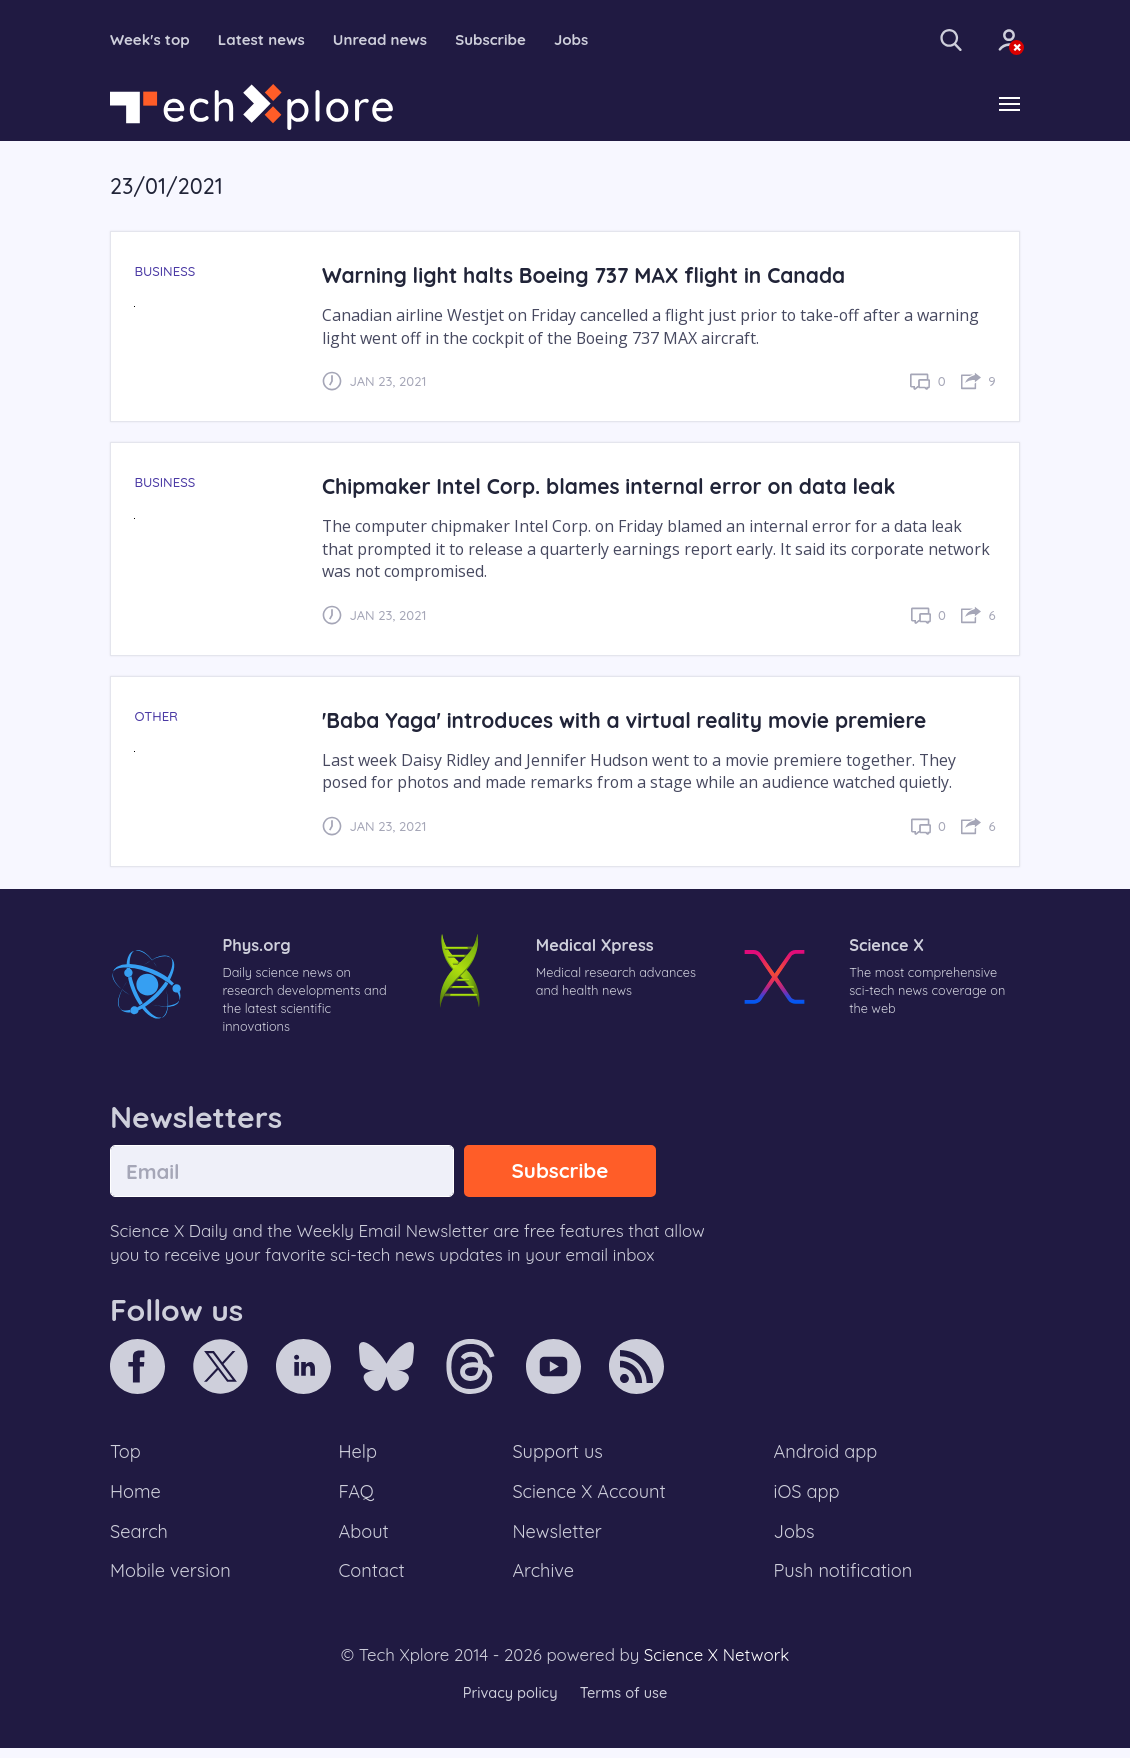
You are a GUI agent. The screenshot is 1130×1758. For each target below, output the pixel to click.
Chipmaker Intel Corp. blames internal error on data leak (618, 487)
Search (140, 1539)
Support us (557, 1456)
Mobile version (172, 1580)
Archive (543, 1580)
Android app (826, 1456)
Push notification (844, 1580)
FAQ (357, 1497)
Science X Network (716, 1664)
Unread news (393, 40)
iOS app (807, 1497)
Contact (373, 1580)
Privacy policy (508, 1702)
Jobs (592, 40)
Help (359, 1456)
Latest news (269, 40)
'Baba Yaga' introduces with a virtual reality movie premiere (634, 720)
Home (136, 1497)
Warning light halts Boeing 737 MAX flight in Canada (592, 276)
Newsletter (557, 1539)
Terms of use (625, 1702)
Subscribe (508, 40)
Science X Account (590, 1497)
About (365, 1539)
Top (126, 1456)
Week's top (152, 40)
